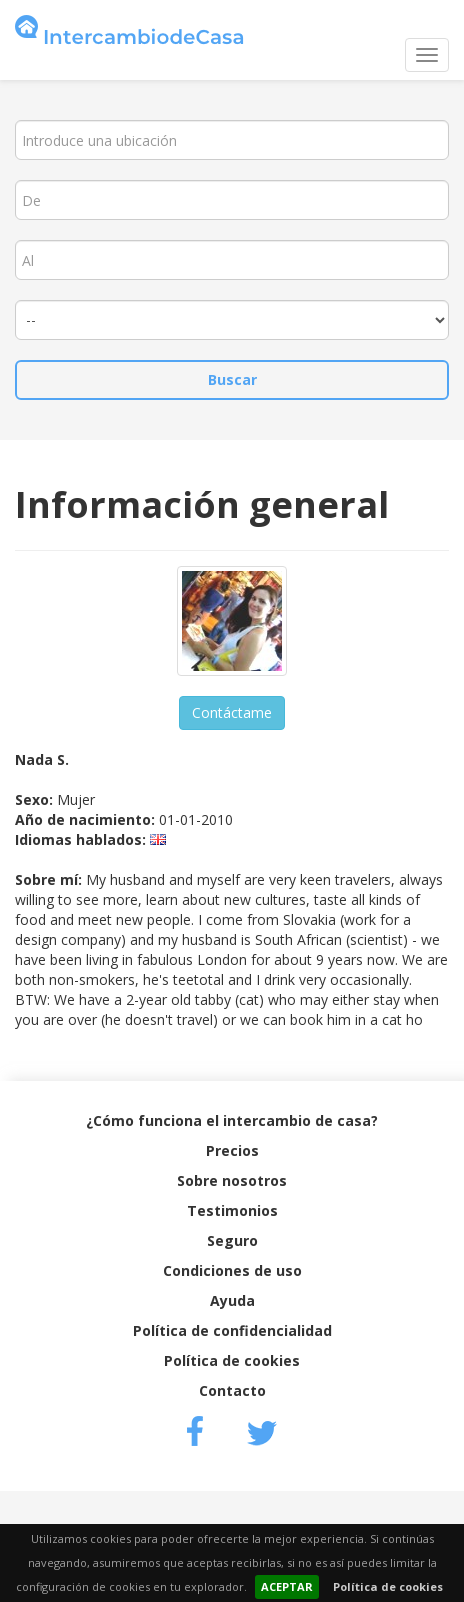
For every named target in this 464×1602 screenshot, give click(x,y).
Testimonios (232, 1210)
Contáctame (232, 712)
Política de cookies (388, 1586)
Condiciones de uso (232, 1270)
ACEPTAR (287, 1586)
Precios (232, 1150)
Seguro (232, 1240)
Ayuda (232, 1300)
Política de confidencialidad (232, 1330)
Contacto (232, 1390)
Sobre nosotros (232, 1180)
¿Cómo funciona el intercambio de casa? (232, 1120)
